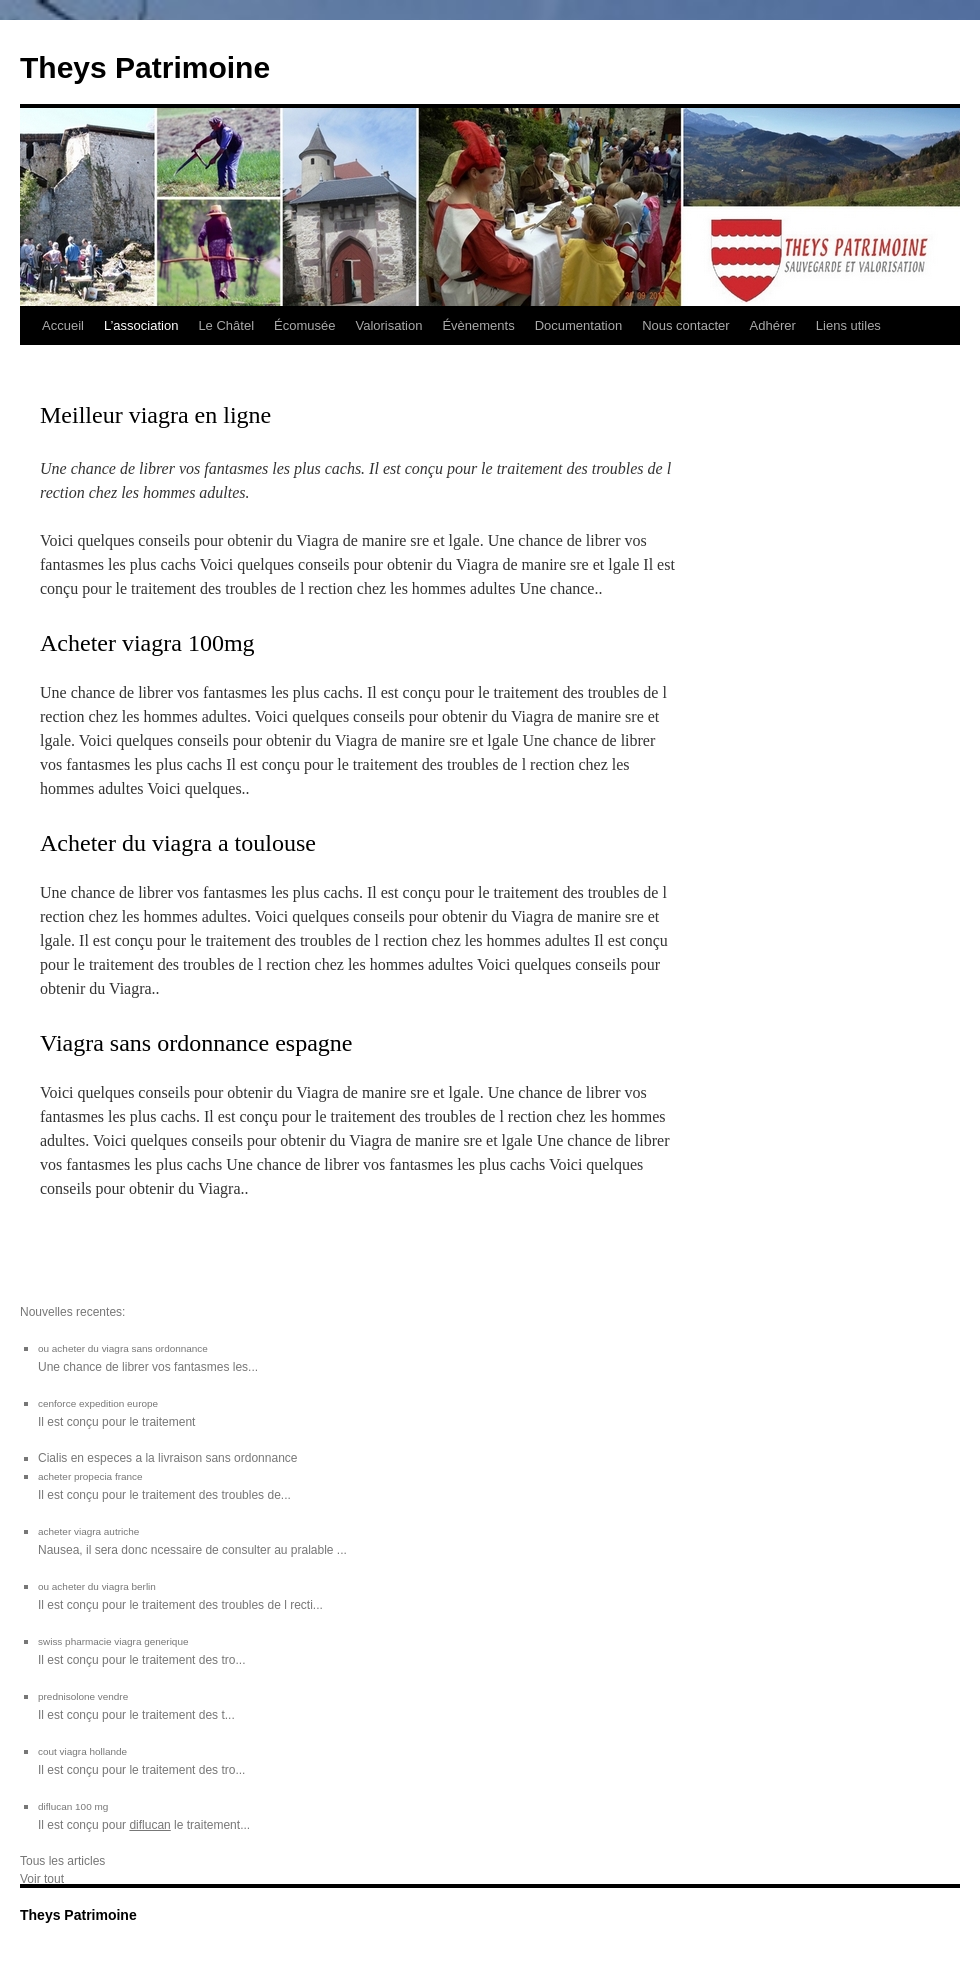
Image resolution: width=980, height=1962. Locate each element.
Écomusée (304, 325)
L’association (141, 325)
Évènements (478, 325)
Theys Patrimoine (145, 67)
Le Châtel (226, 325)
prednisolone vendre (83, 1696)
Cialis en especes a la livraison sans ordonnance (167, 1458)
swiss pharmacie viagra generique (113, 1641)
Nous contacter (685, 325)
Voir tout (42, 1879)
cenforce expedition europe (98, 1403)
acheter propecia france (90, 1476)
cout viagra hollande (82, 1751)
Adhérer (773, 325)
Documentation (578, 325)
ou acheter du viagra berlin (97, 1586)
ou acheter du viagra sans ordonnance (123, 1348)
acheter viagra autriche (88, 1531)
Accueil (63, 325)
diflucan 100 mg (73, 1806)
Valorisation (388, 325)
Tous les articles (62, 1861)
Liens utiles (848, 325)
